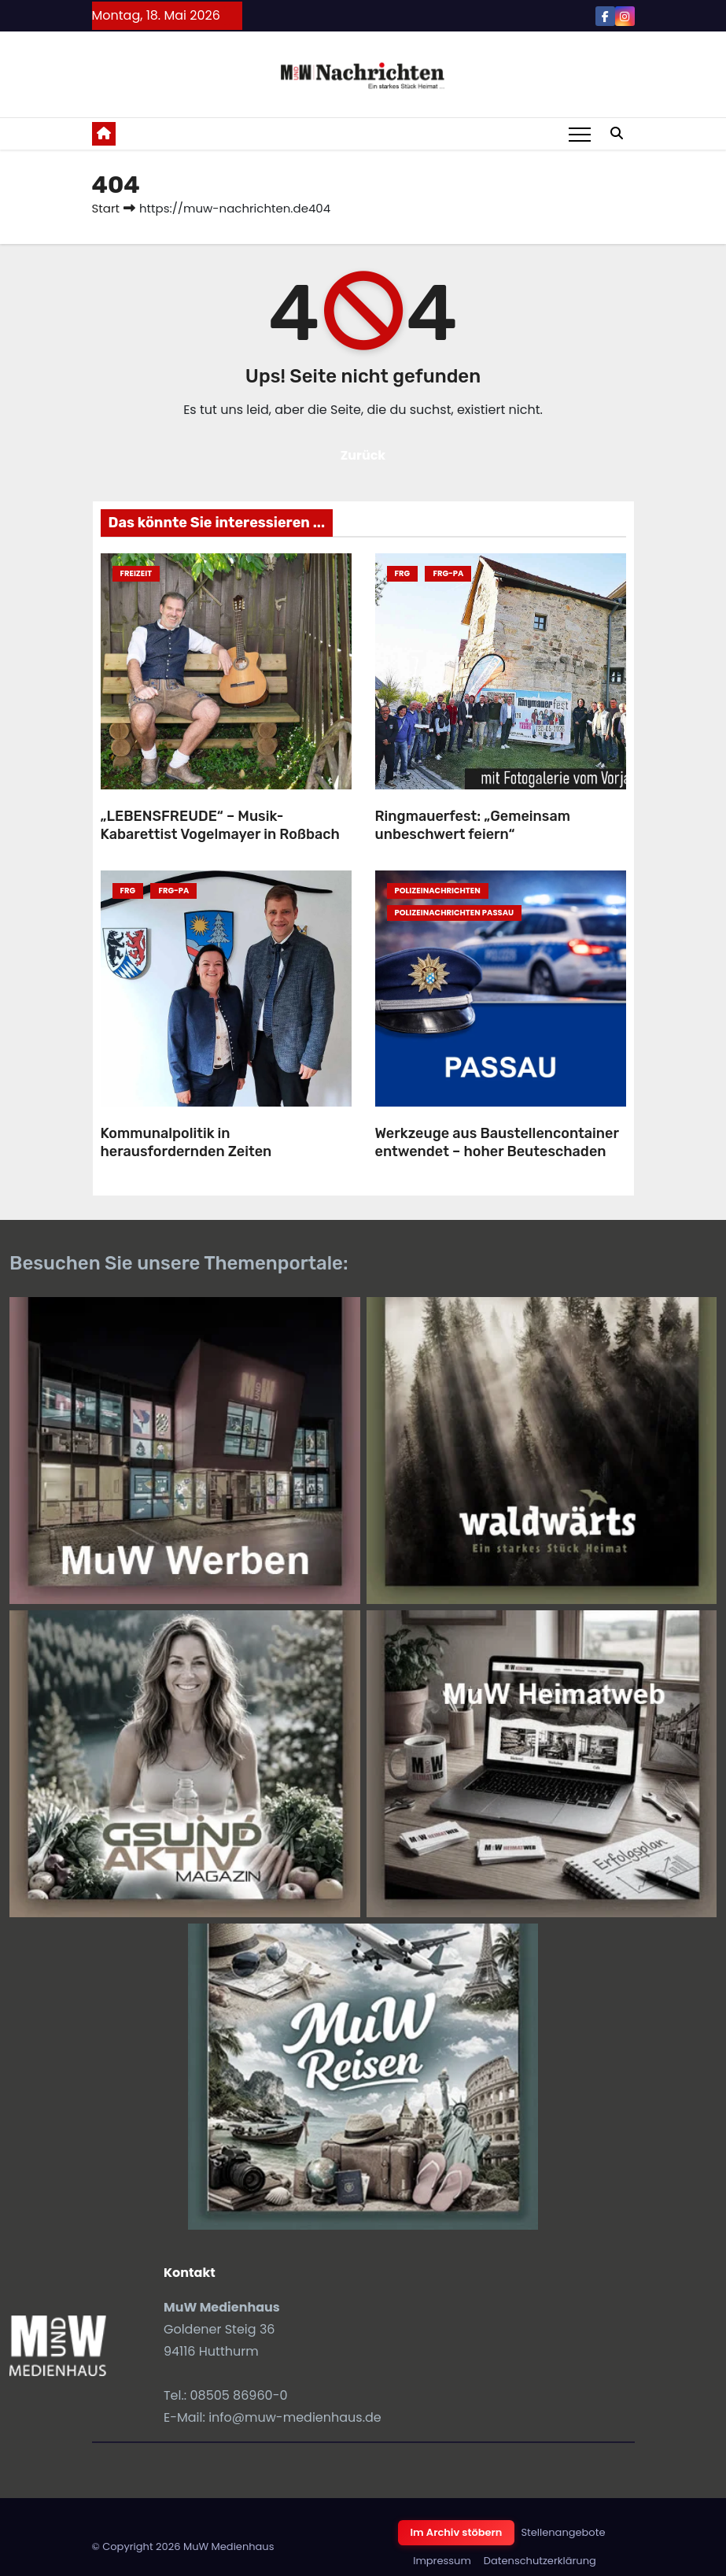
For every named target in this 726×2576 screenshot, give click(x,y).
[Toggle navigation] (580, 133)
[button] (617, 133)
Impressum (442, 2560)
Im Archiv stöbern (457, 2532)
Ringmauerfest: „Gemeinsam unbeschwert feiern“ (472, 825)
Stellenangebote (563, 2532)
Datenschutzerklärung (540, 2560)
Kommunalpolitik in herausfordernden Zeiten (186, 1142)
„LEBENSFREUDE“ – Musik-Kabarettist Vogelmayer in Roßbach (220, 825)
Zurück (363, 455)
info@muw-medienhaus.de (294, 2417)
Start (106, 208)
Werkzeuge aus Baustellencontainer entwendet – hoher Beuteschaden (497, 1142)
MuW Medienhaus (229, 2546)
